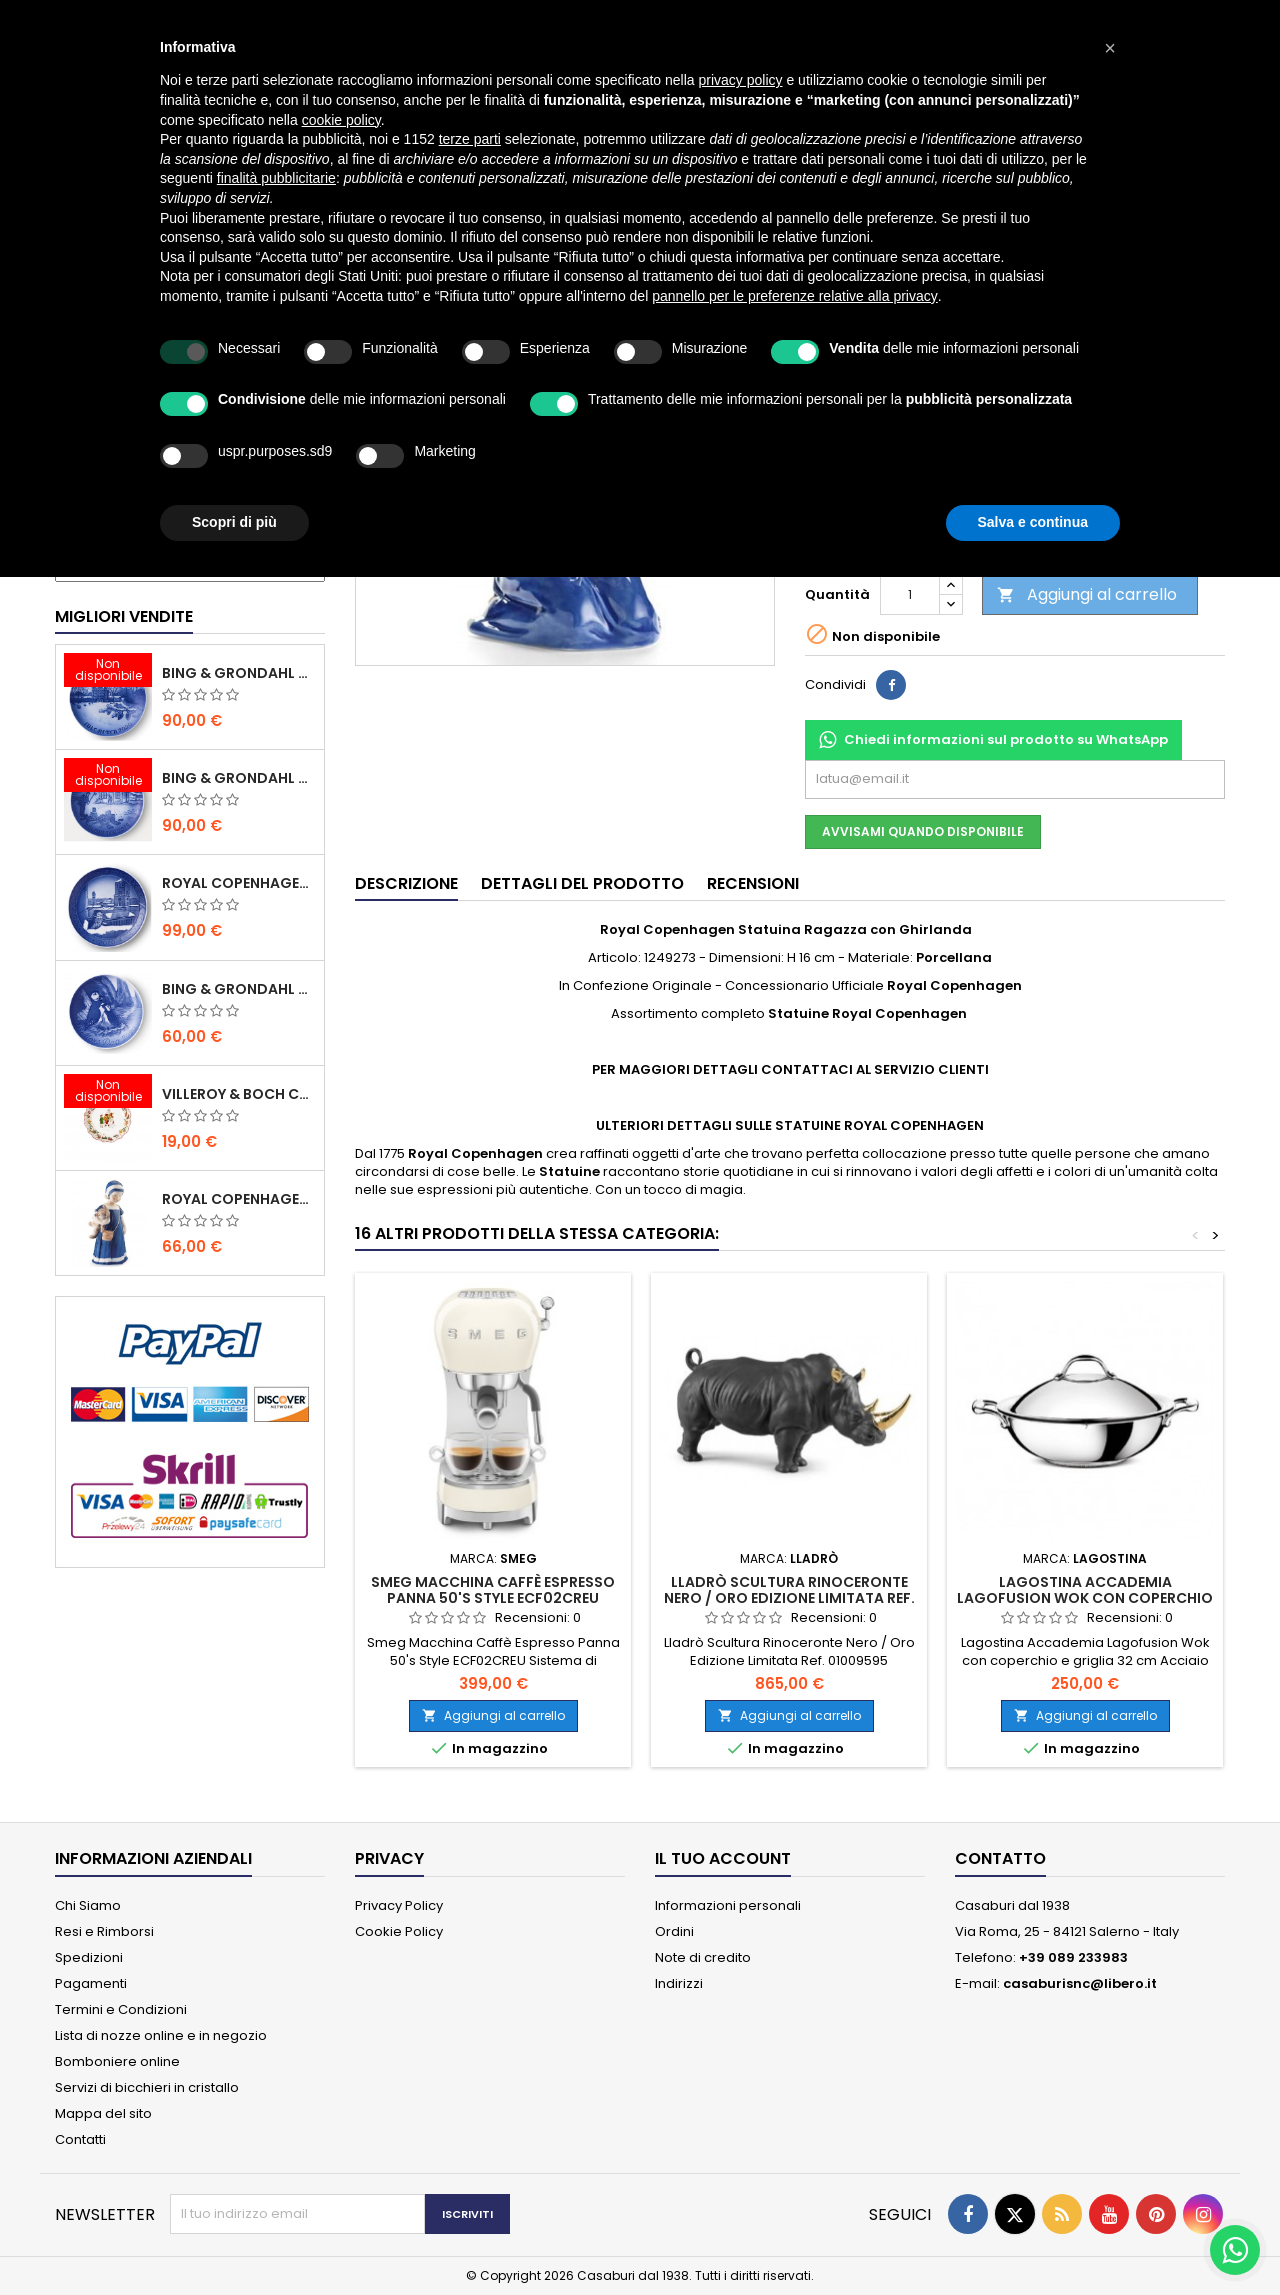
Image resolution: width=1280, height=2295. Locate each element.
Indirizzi (679, 1983)
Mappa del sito (103, 2113)
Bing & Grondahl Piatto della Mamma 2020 (239, 989)
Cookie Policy (399, 1931)
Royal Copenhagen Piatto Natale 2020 (239, 883)
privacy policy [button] (741, 80)
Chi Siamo (88, 1905)
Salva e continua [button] (1033, 522)
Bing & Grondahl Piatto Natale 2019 (239, 778)
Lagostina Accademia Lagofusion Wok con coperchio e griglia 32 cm (1085, 1598)
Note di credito (703, 1957)
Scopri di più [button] (234, 522)
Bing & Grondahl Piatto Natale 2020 (239, 673)
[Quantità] (910, 595)
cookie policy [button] (341, 120)
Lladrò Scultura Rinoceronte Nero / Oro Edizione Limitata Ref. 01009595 (789, 1598)
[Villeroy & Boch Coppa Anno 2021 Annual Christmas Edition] (108, 1093)
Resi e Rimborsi (104, 1931)
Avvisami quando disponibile (923, 831)
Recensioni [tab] (753, 883)
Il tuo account (723, 1858)
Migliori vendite (124, 616)
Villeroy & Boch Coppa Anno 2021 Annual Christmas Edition (239, 1094)
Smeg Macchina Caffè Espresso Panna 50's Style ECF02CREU (493, 1590)
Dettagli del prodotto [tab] (582, 883)
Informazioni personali (728, 1905)
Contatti (80, 2139)
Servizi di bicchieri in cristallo (147, 2087)
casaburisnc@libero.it (1080, 1983)
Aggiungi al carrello (1087, 594)
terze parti (470, 139)
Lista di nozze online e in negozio (161, 2035)
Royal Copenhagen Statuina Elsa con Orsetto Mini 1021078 (239, 1199)
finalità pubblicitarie (276, 178)
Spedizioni (89, 1957)
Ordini (674, 1931)
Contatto (1000, 1858)
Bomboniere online (117, 2061)
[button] (1110, 48)
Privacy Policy (399, 1905)
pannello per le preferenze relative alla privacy (795, 296)
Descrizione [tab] (406, 883)
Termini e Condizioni (121, 2009)
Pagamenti (91, 1983)
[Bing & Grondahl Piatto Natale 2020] (108, 672)
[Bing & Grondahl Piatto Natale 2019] (108, 777)
